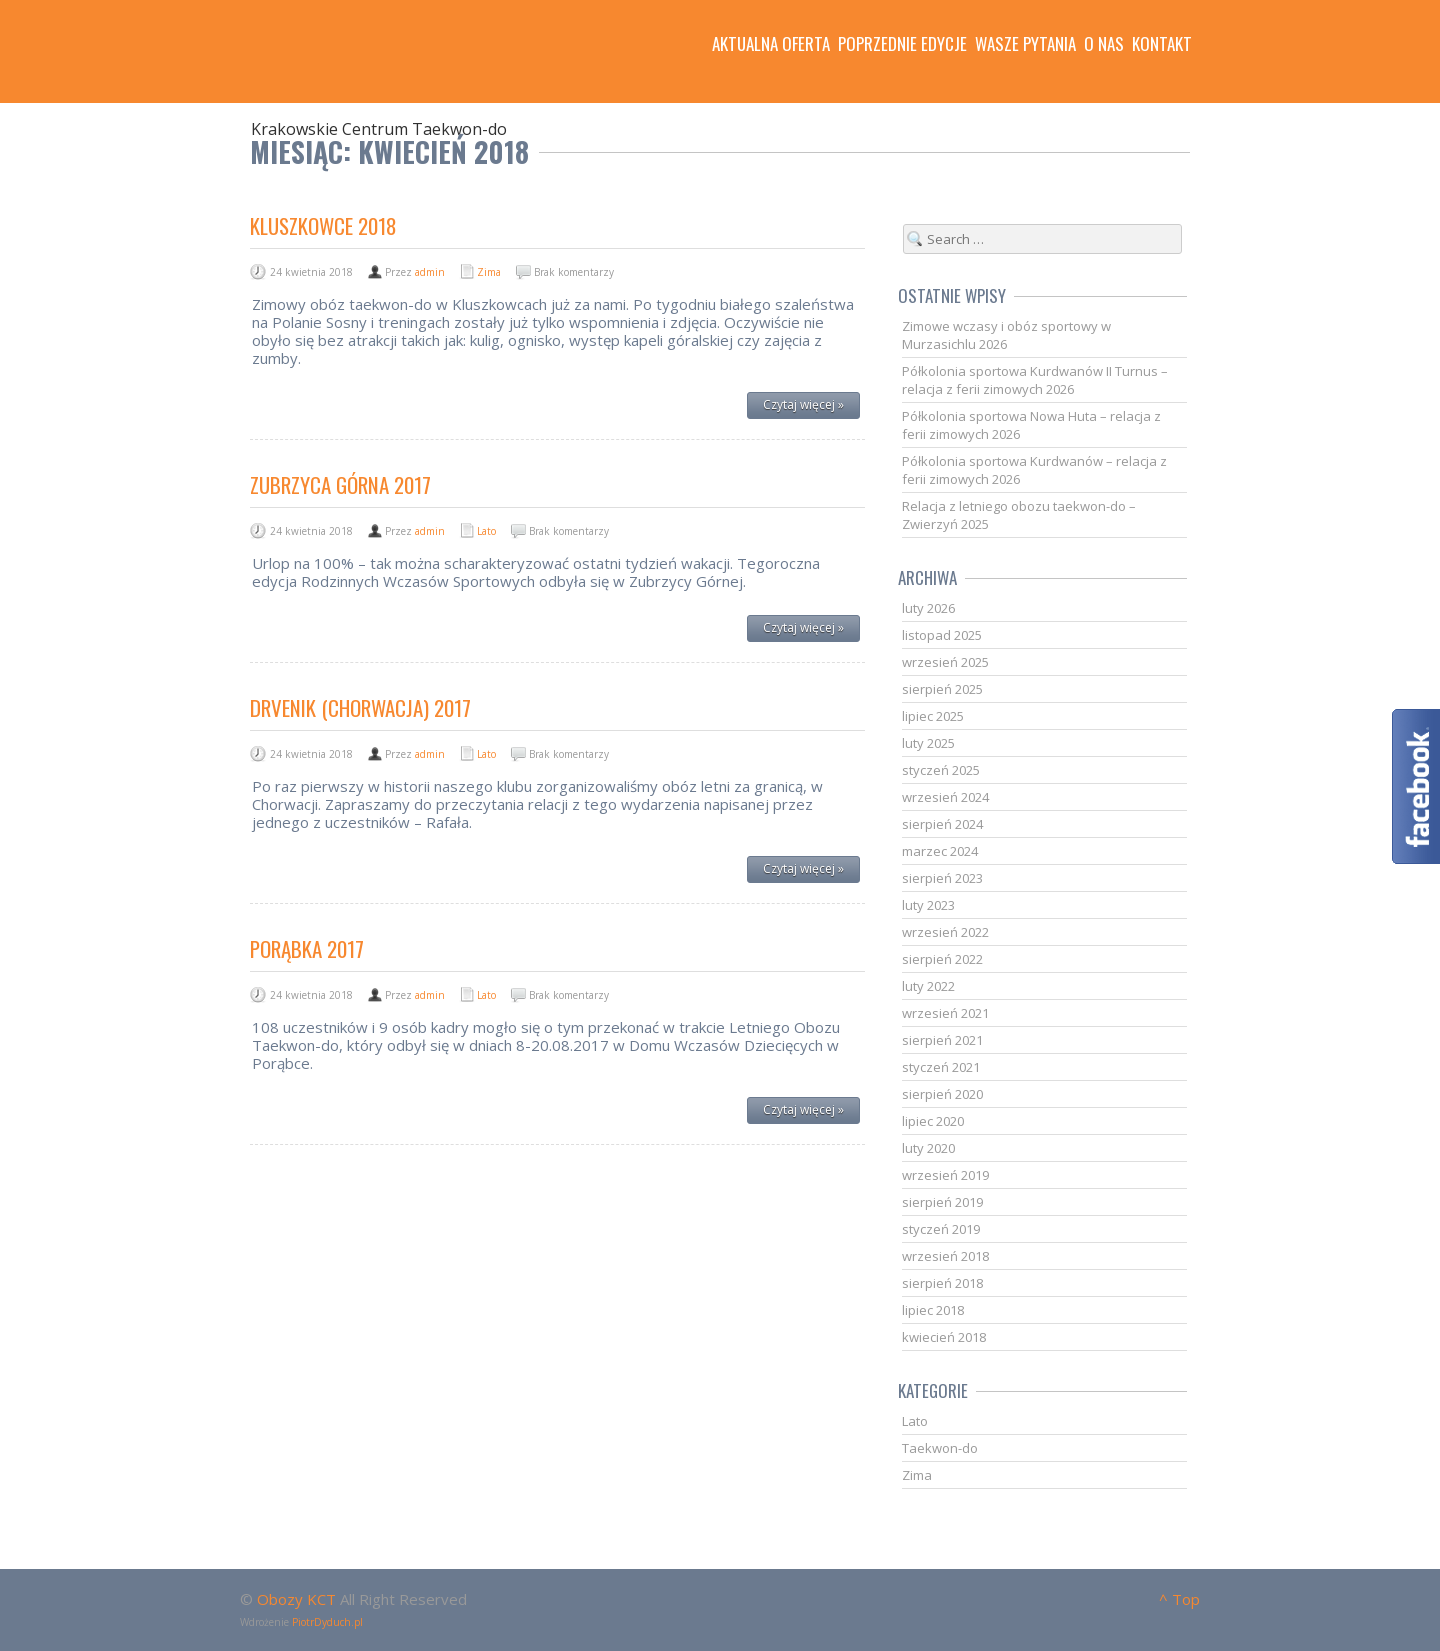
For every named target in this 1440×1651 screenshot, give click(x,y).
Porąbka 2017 (307, 948)
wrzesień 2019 (945, 1175)
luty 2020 (928, 1148)
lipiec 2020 (933, 1121)
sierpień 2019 (942, 1202)
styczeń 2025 (941, 770)
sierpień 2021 (942, 1040)
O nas (1104, 44)
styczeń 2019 (941, 1229)
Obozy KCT (296, 1599)
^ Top (1179, 1599)
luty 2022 (928, 986)
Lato (486, 531)
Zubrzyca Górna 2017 (340, 484)
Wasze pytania (1025, 44)
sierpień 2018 (942, 1283)
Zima (489, 272)
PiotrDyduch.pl (327, 1622)
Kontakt (1162, 44)
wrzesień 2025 (945, 662)
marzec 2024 (940, 851)
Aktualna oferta (771, 44)
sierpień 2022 (942, 959)
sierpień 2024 (942, 824)
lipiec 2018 (933, 1310)
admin (430, 272)
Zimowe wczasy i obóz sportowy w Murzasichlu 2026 (1006, 335)
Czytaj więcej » (803, 404)
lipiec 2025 (933, 716)
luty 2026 (928, 608)
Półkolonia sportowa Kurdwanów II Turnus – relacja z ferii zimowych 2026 (1035, 380)
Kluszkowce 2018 (323, 225)
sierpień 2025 (942, 689)
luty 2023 (928, 905)
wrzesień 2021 (945, 1013)
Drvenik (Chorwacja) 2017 (360, 707)
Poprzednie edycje (902, 44)
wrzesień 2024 (945, 797)
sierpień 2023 (942, 878)
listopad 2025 (942, 635)
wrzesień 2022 (945, 932)
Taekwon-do (940, 1448)
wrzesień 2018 (945, 1256)
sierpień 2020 (942, 1094)
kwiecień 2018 (944, 1337)
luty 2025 (928, 743)
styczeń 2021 (941, 1067)
